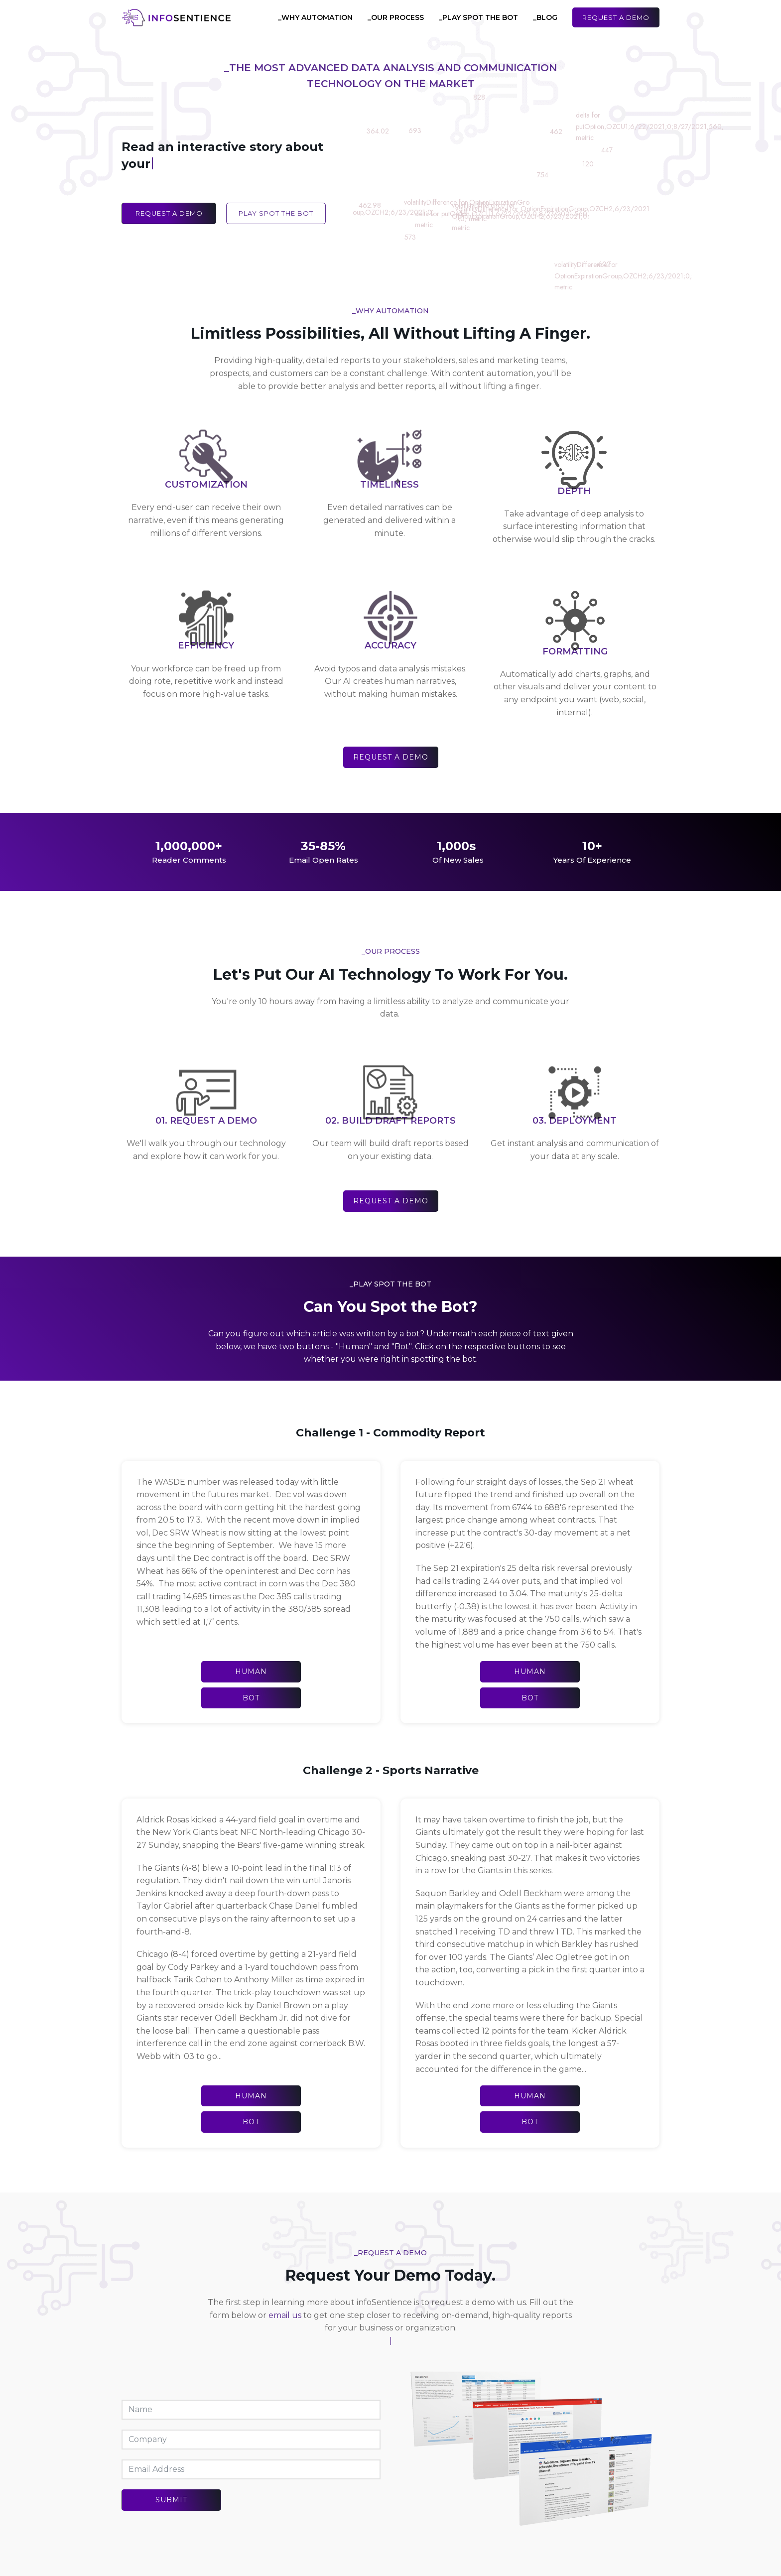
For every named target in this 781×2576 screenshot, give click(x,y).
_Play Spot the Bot (478, 17)
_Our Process (396, 17)
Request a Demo (616, 17)
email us (284, 2315)
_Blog (545, 17)
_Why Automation (315, 17)
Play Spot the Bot (276, 213)
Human (251, 1671)
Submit (171, 2499)
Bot (251, 1697)
